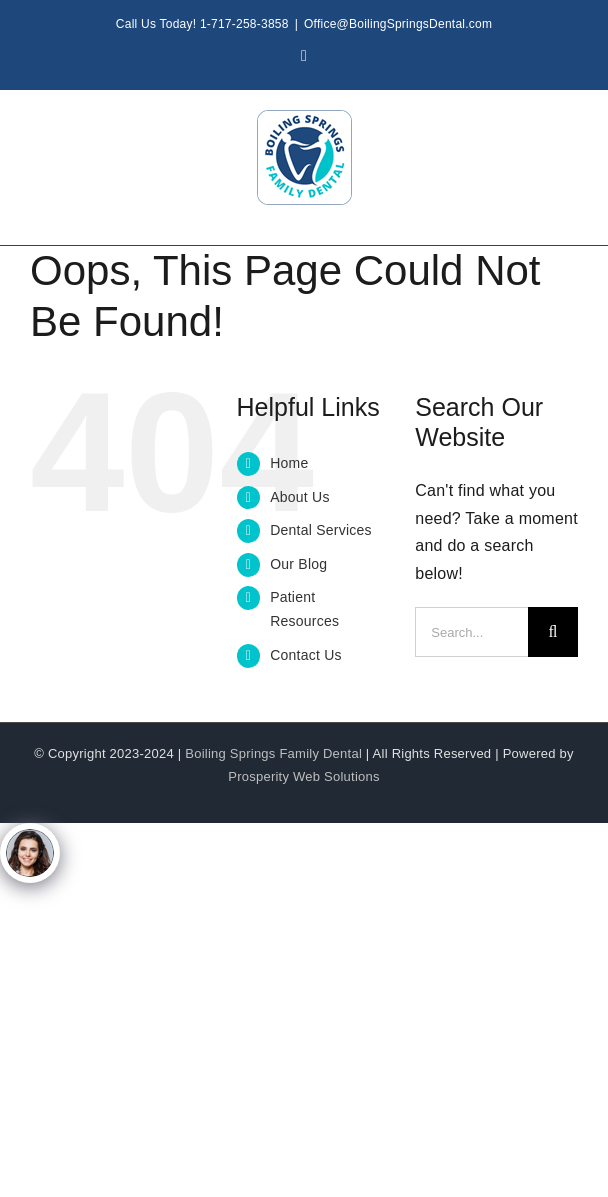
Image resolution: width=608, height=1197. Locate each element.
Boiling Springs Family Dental (273, 753)
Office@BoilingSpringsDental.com (398, 24)
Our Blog (298, 564)
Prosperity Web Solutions (303, 776)
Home (289, 463)
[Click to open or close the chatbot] (30, 853)
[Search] (553, 632)
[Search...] (471, 632)
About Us (300, 497)
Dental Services (321, 530)
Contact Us (306, 655)
